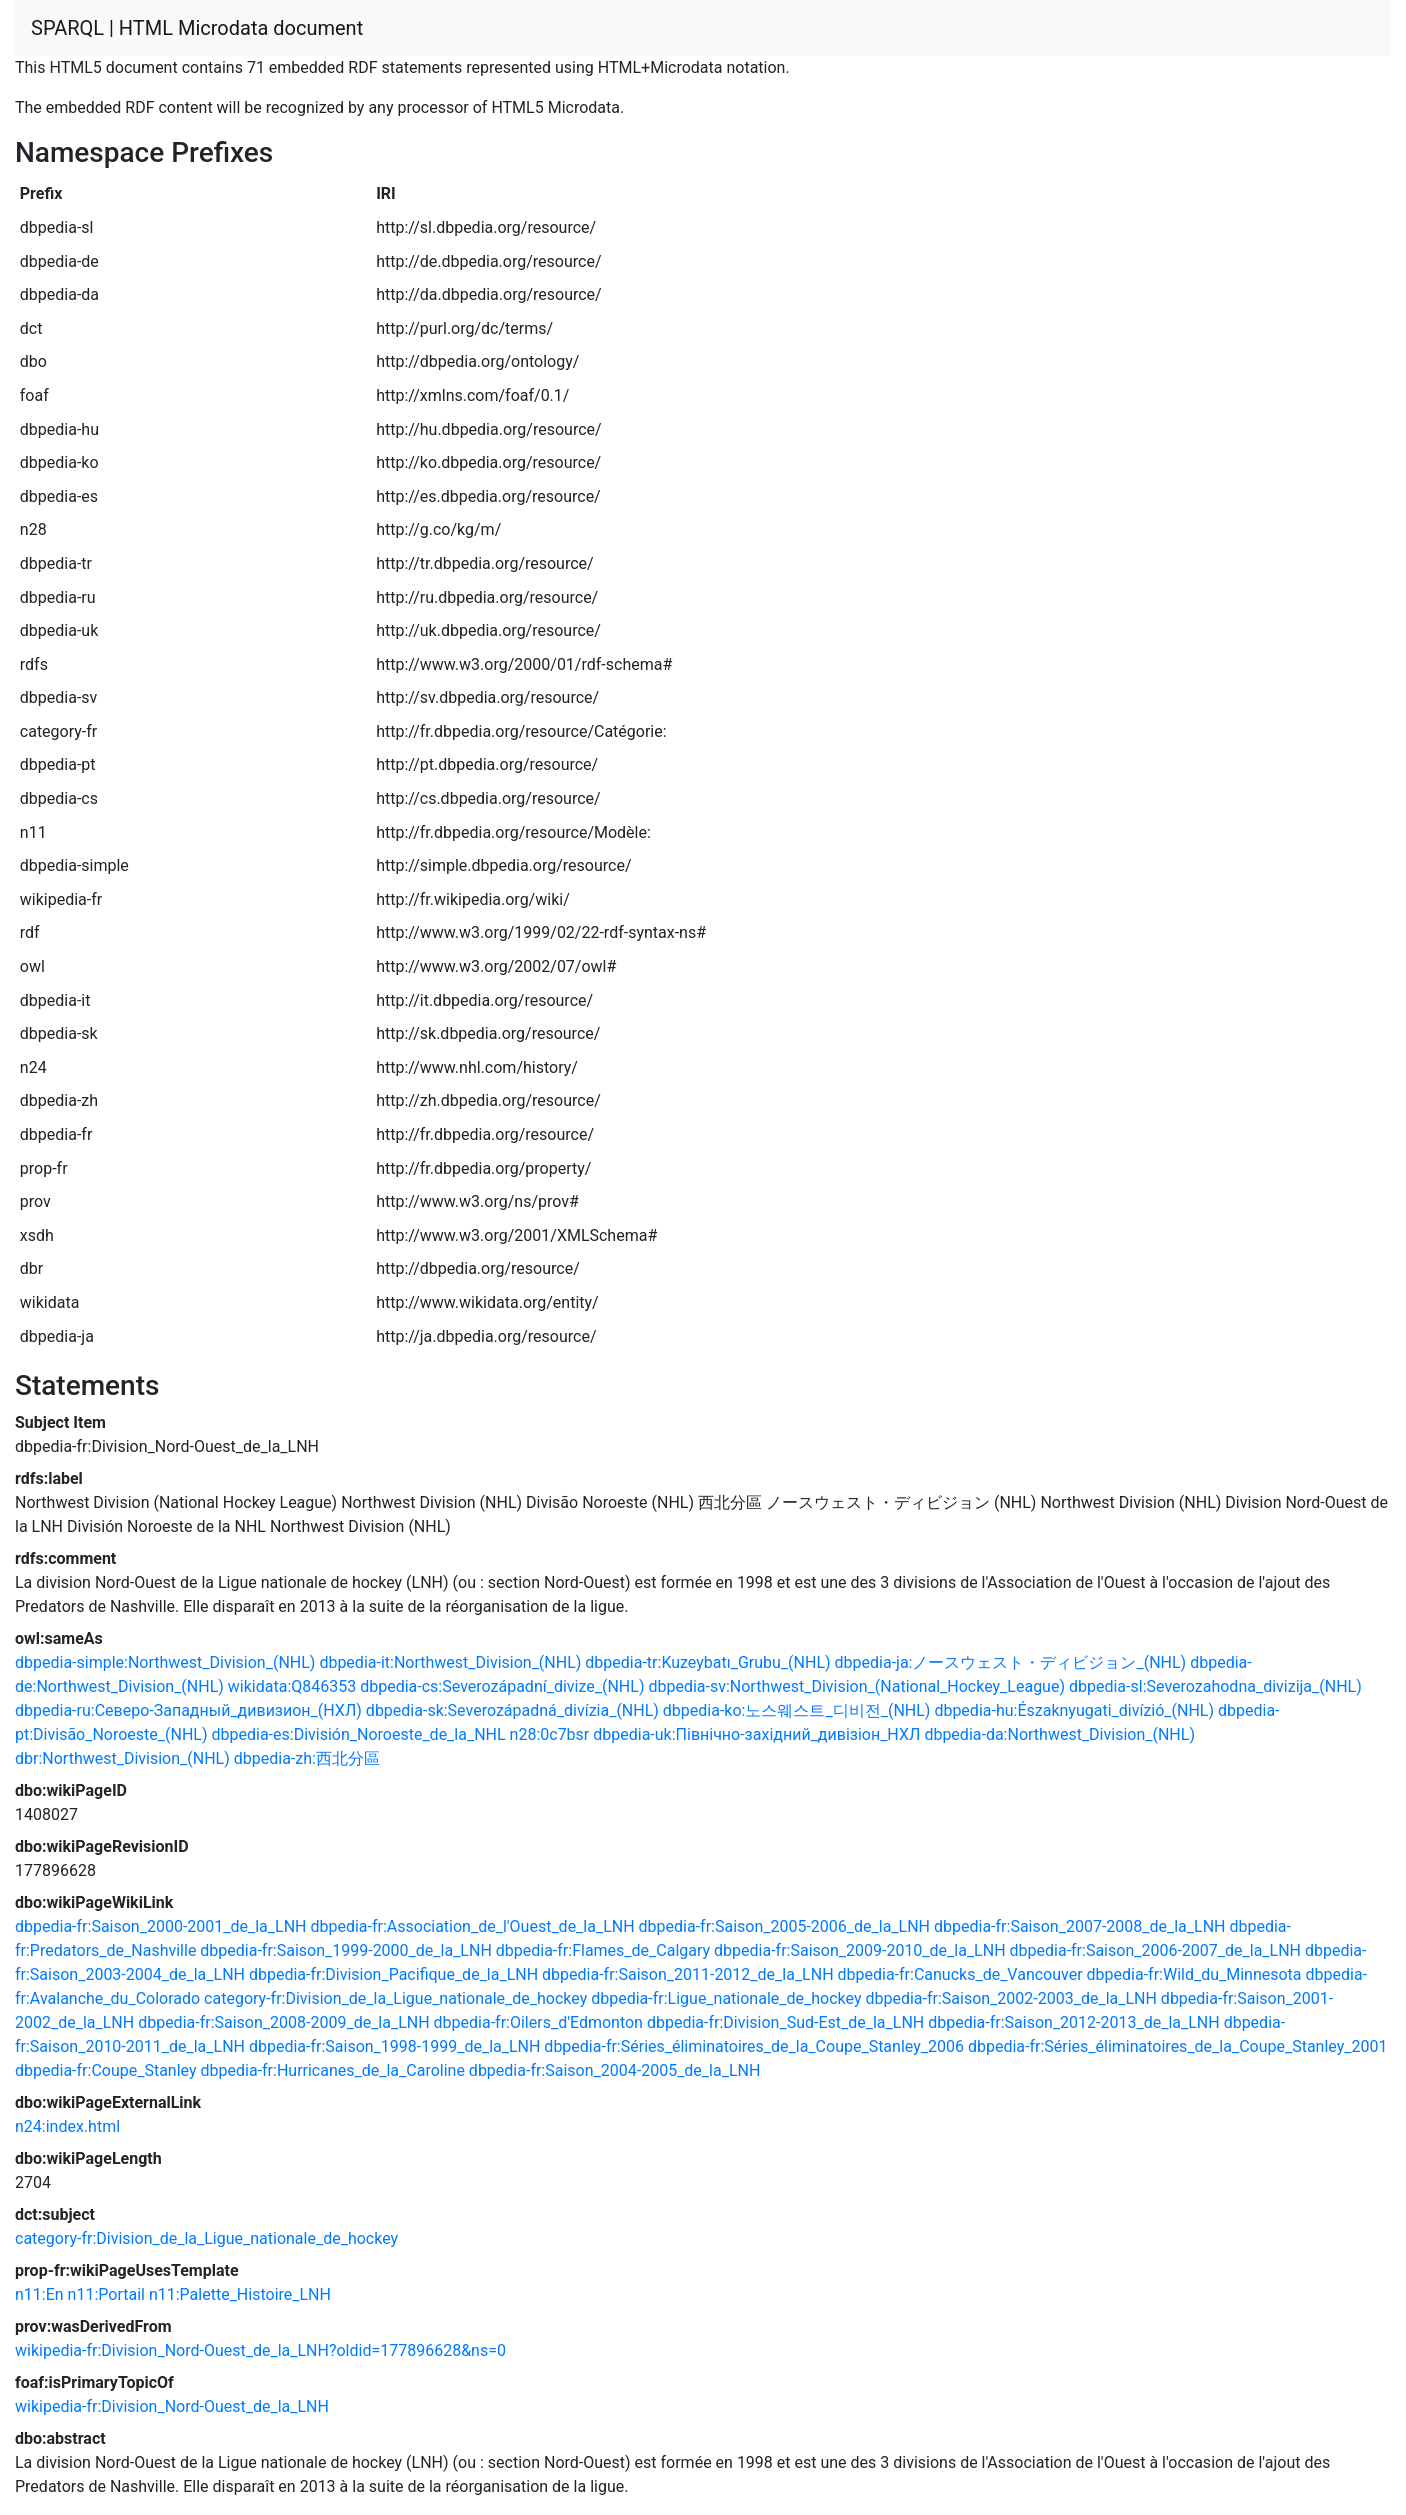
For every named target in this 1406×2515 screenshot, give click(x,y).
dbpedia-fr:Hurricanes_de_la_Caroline (333, 2070)
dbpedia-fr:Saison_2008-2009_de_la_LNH (283, 2022)
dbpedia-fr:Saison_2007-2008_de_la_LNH (1079, 1926)
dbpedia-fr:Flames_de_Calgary (603, 1950)
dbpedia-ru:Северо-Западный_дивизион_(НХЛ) (188, 1710)
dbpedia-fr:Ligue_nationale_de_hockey (726, 1998)
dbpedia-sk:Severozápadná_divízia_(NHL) (512, 1710)
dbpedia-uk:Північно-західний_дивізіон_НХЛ (756, 1734)
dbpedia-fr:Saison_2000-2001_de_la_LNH (160, 1926)
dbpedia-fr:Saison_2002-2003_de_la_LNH (1010, 1998)
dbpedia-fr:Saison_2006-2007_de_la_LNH (1155, 1950)
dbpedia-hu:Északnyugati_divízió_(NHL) (1074, 1710)
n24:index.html (67, 2126)
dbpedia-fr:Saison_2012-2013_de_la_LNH (1073, 2022)
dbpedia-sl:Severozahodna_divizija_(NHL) (1215, 1686)
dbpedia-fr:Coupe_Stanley (106, 2070)
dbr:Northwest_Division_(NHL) (122, 1758)
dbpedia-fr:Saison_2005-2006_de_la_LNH (784, 1926)
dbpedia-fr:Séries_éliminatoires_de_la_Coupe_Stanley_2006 (754, 2046)
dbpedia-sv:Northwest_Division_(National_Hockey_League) (856, 1686)
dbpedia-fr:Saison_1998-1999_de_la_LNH (394, 2046)
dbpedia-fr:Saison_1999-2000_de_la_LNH (345, 1950)
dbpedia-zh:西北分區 (307, 1758)
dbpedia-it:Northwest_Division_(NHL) (450, 1662)
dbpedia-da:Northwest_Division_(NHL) (1059, 1734)
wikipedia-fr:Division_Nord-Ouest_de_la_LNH (172, 2406)
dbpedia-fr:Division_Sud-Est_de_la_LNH (785, 2022)
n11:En (39, 2294)
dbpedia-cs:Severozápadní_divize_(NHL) (502, 1686)
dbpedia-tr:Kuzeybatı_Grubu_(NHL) (707, 1662)
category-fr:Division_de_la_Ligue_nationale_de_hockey (395, 1998)
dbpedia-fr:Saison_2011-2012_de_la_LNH (687, 1974)
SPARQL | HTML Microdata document (197, 28)
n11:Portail (106, 2294)
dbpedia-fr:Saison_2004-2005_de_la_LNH (614, 2070)
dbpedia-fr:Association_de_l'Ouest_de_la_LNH (472, 1926)
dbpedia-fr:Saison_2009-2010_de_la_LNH (859, 1950)
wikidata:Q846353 (292, 1686)
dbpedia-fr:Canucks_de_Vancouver (960, 1974)
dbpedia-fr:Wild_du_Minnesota (1194, 1974)
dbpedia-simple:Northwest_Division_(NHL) (165, 1662)
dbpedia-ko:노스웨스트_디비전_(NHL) (797, 1710)
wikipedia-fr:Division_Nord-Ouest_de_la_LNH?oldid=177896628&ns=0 (260, 2350)
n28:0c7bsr (550, 1734)
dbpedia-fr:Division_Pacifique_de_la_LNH (393, 1974)
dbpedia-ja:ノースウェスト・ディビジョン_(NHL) (1011, 1662)
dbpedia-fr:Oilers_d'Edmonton (538, 2022)
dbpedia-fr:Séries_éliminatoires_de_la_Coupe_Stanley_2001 (1178, 2046)
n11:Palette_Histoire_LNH (240, 2294)
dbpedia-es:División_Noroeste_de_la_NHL (359, 1734)
